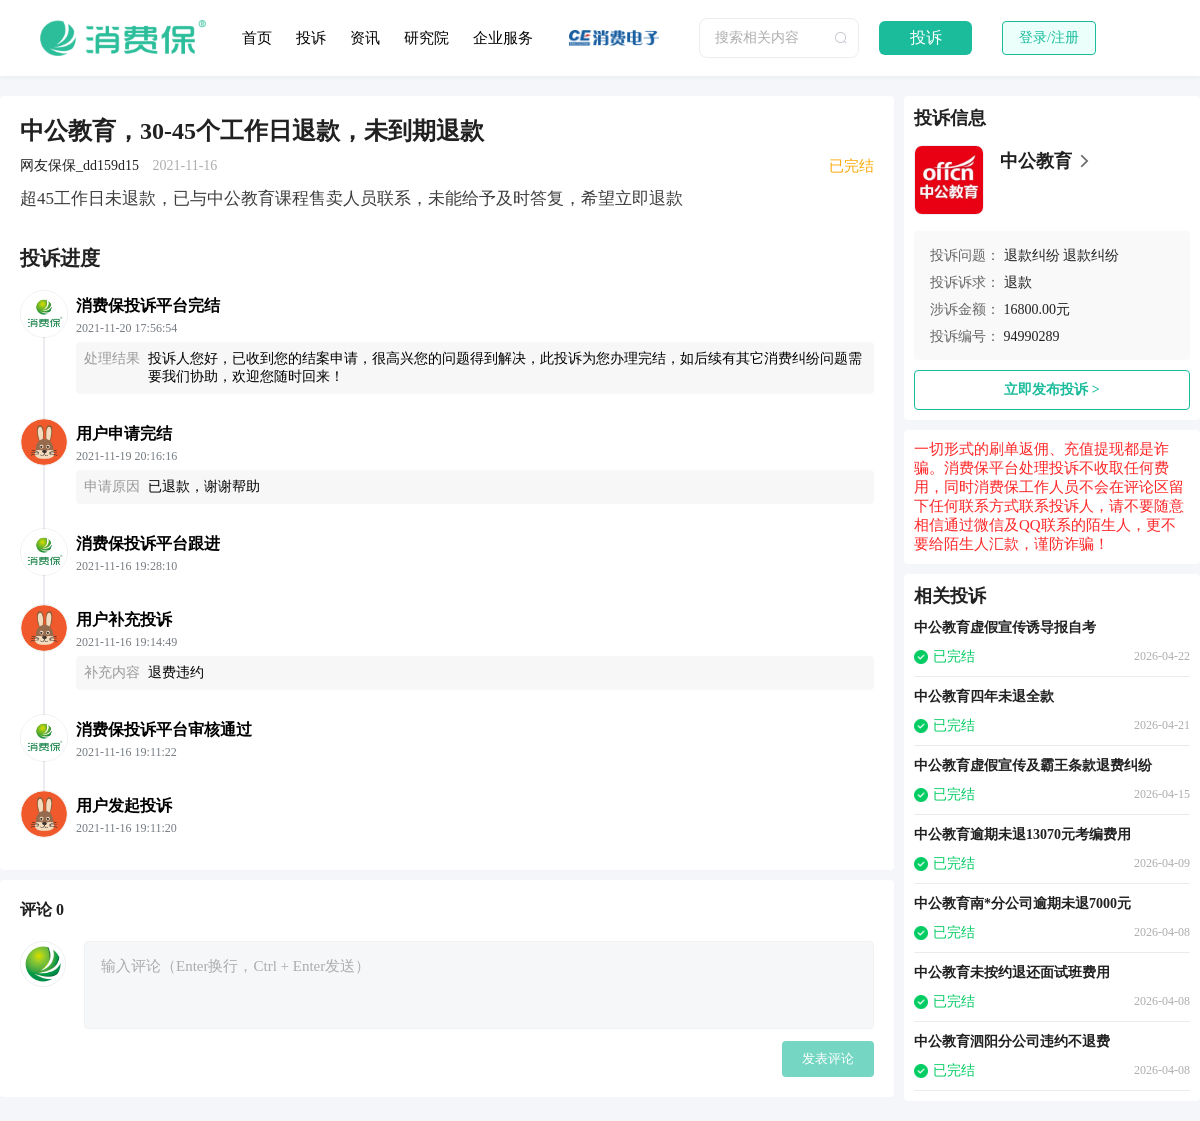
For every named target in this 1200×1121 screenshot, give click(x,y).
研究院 (426, 38)
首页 (257, 38)
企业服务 (503, 38)
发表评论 (828, 1058)
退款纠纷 (1032, 255)
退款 (1018, 282)
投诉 (311, 38)
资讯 (365, 38)
